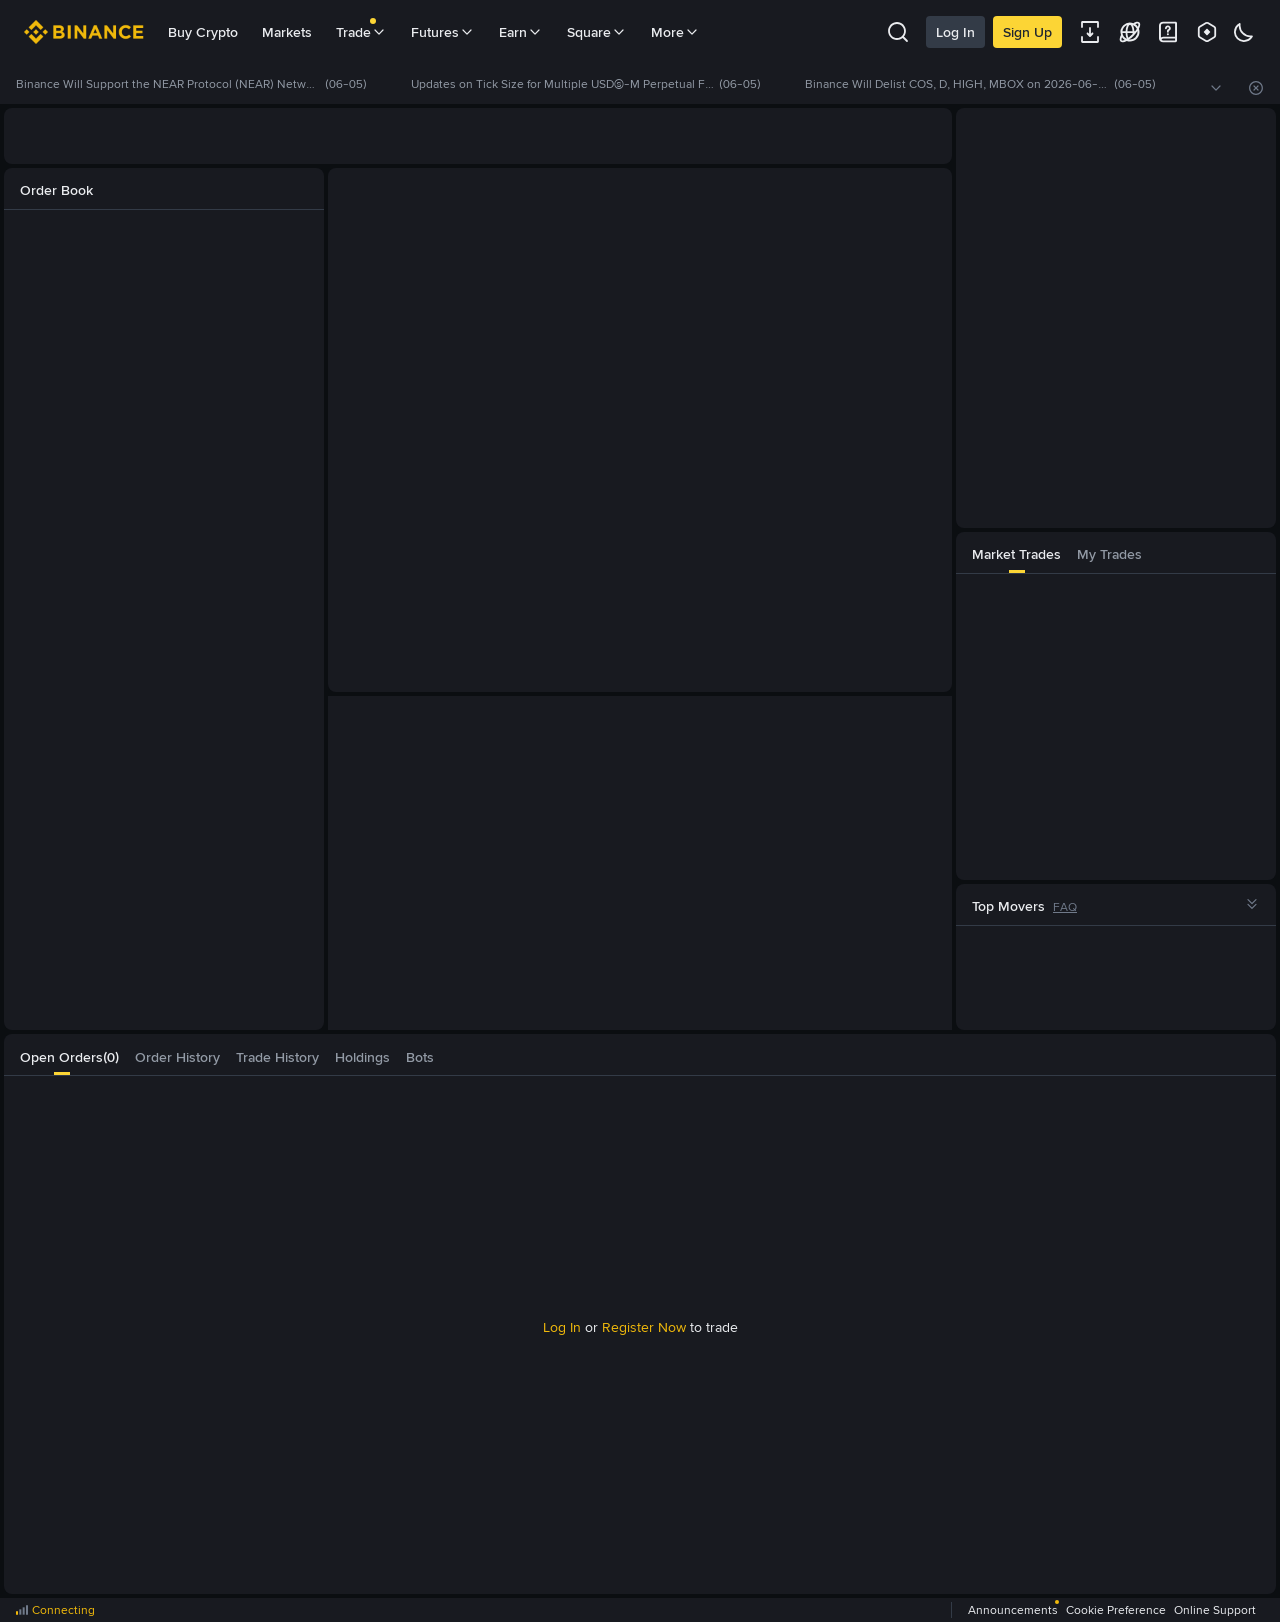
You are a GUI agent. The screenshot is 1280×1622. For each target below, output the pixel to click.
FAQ (1065, 907)
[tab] (1016, 552)
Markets (287, 32)
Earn (521, 32)
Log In (955, 32)
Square (597, 32)
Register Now (644, 1327)
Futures (443, 32)
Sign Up (1027, 32)
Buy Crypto (203, 32)
